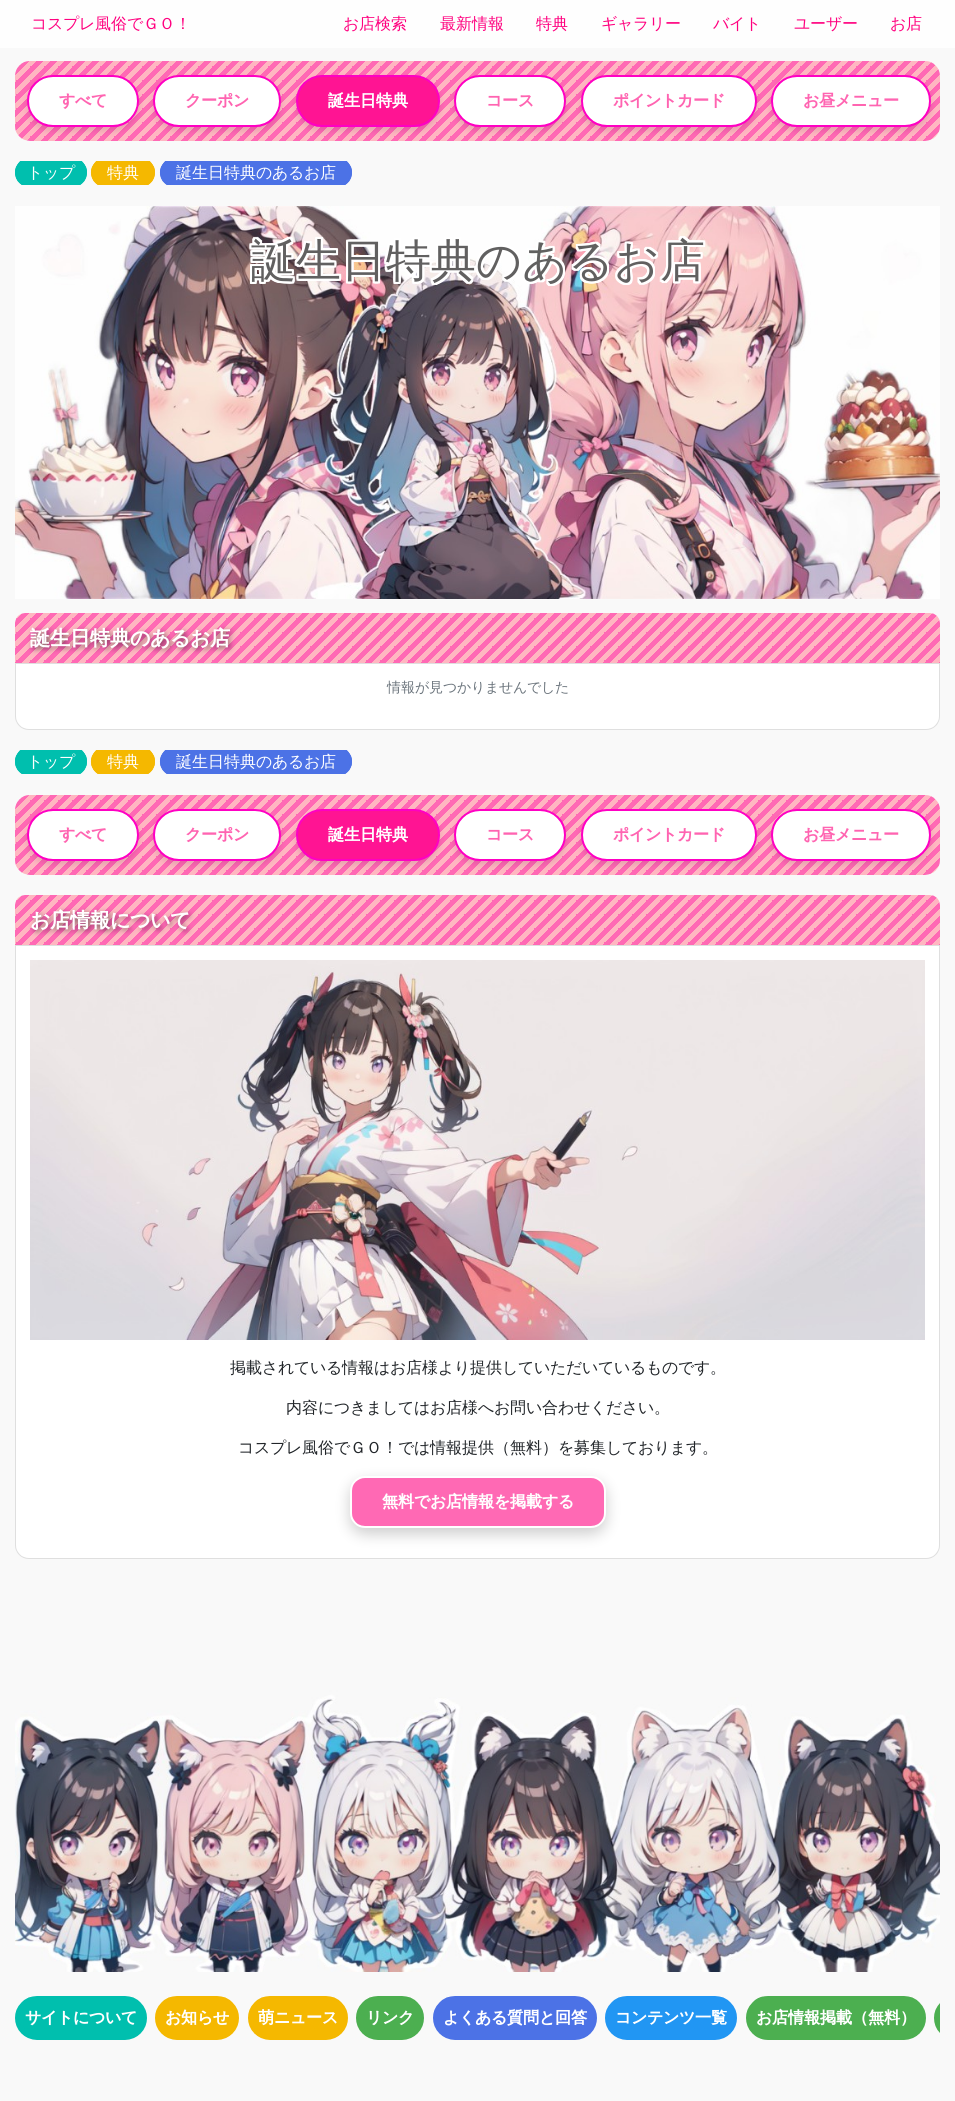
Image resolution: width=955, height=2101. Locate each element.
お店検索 (375, 23)
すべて (83, 100)
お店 (906, 23)
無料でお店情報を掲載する (478, 1501)
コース (510, 100)
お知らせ (197, 2017)
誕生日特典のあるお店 (256, 172)
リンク (390, 2017)
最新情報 (472, 23)
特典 (552, 23)
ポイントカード (669, 100)
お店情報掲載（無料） (836, 2017)
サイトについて (81, 2017)
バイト (737, 23)
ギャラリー (641, 23)
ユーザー (826, 23)
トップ (51, 172)
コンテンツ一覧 (671, 2017)
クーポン (217, 100)
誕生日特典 (368, 100)
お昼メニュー (851, 100)
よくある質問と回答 (515, 2017)
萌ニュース (298, 2017)
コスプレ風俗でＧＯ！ (111, 23)
